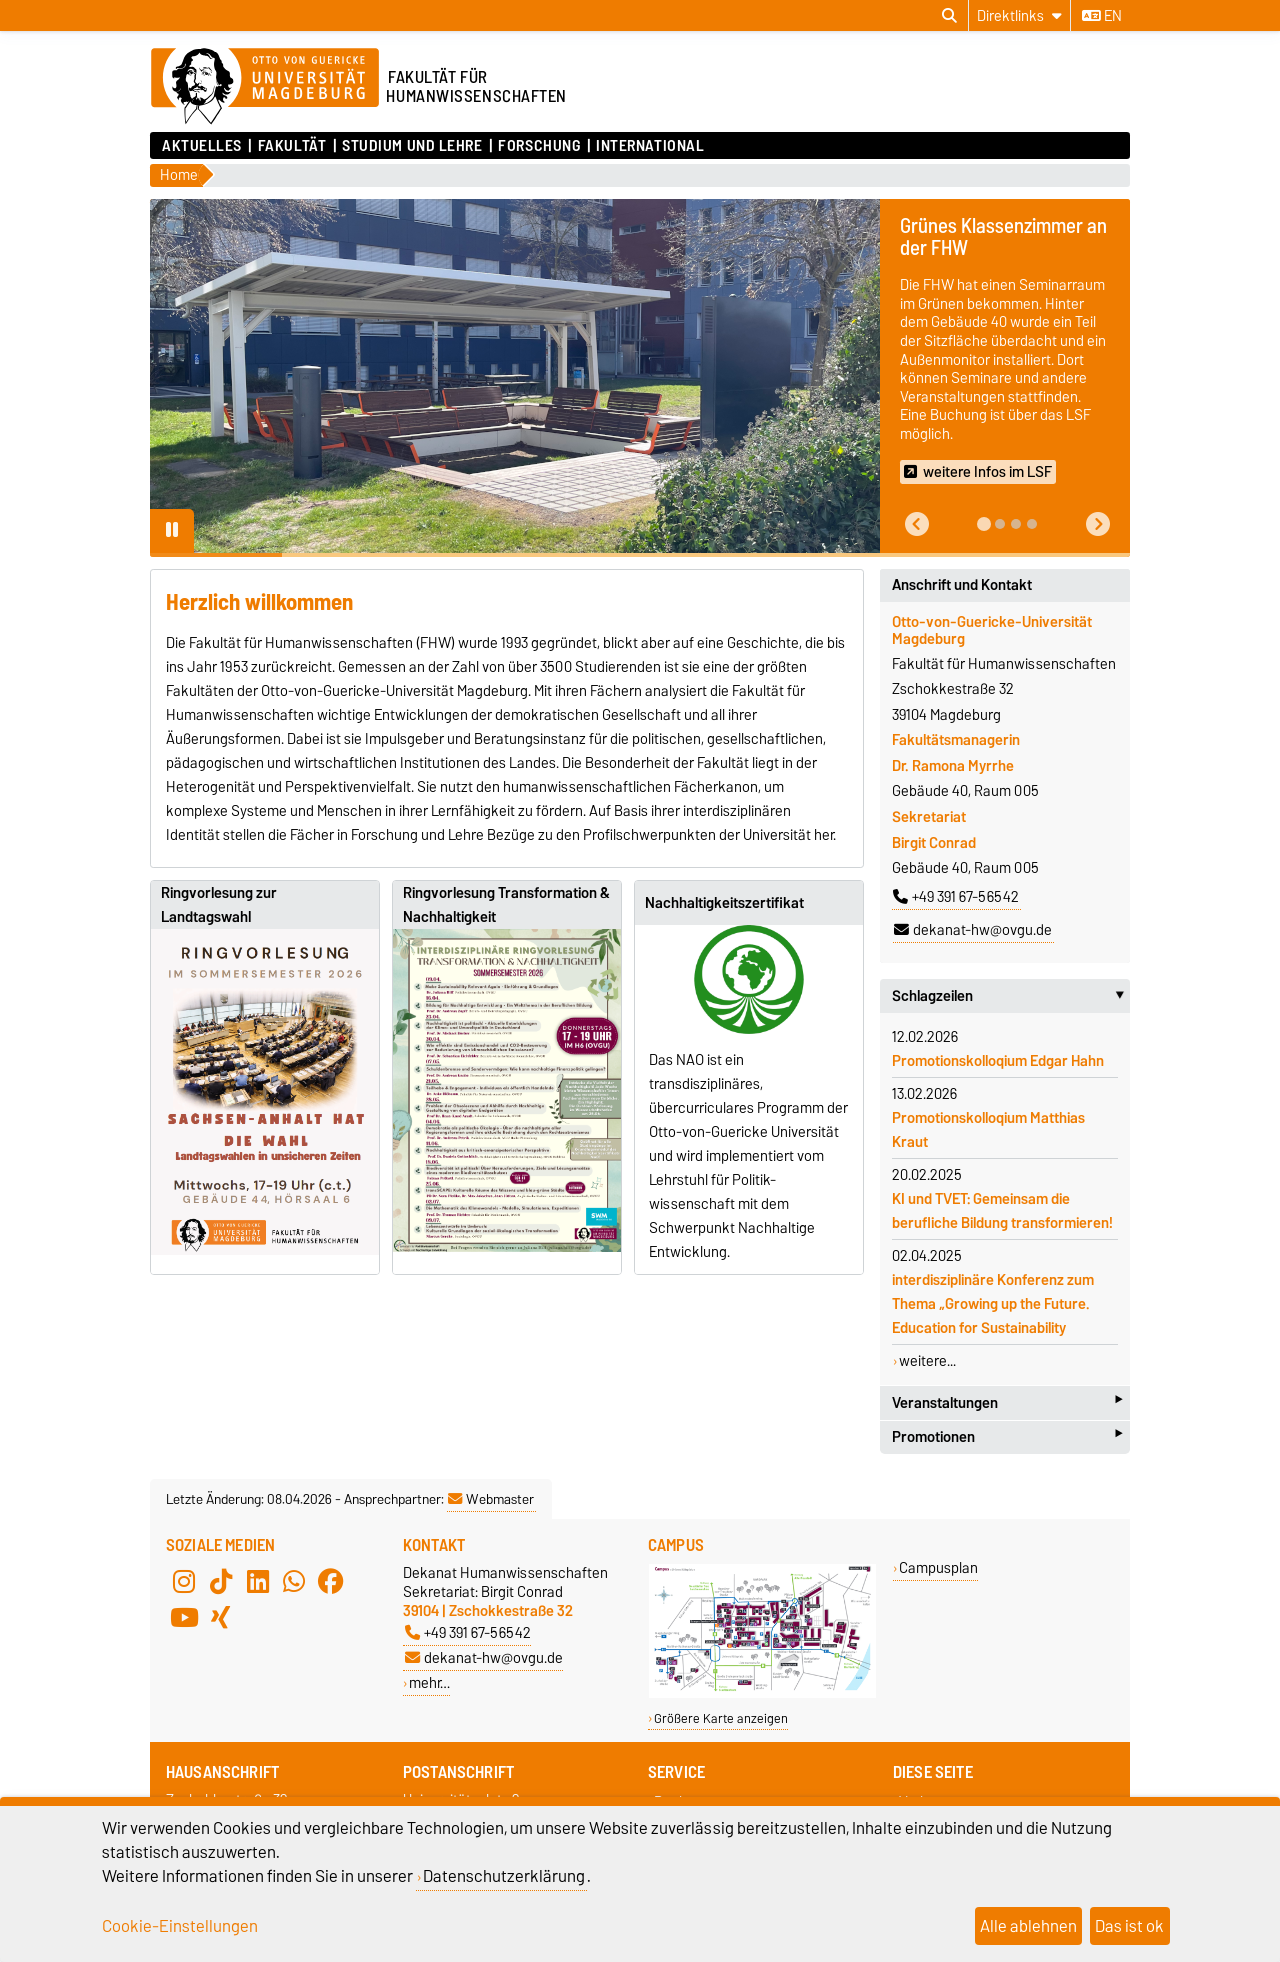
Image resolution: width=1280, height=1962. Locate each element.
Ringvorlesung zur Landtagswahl (219, 905)
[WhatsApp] (294, 1581)
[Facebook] (331, 1581)
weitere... (927, 1361)
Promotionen (1007, 1437)
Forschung (539, 146)
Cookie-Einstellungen (180, 1926)
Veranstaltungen (1007, 1402)
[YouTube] (184, 1617)
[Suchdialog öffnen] (949, 16)
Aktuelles (202, 146)
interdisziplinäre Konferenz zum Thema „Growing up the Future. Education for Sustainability (993, 1304)
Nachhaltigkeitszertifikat (724, 903)
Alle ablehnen (1028, 1926)
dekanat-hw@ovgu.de (973, 930)
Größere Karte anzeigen (721, 1718)
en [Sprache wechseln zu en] (1102, 16)
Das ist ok (1129, 1926)
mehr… (429, 1682)
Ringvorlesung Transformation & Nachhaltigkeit (506, 905)
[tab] (984, 524)
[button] (917, 524)
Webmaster (491, 1499)
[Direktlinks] (1019, 15)
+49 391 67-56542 (956, 897)
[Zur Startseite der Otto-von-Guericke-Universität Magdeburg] (265, 87)
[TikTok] (221, 1581)
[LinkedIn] (258, 1581)
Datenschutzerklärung (504, 1876)
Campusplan (938, 1567)
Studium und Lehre (412, 146)
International (650, 146)
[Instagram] (184, 1581)
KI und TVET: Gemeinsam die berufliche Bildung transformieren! (1002, 1211)
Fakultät (292, 146)
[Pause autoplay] (172, 531)
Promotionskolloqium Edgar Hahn (998, 1061)
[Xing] (221, 1617)
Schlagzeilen (1011, 996)
